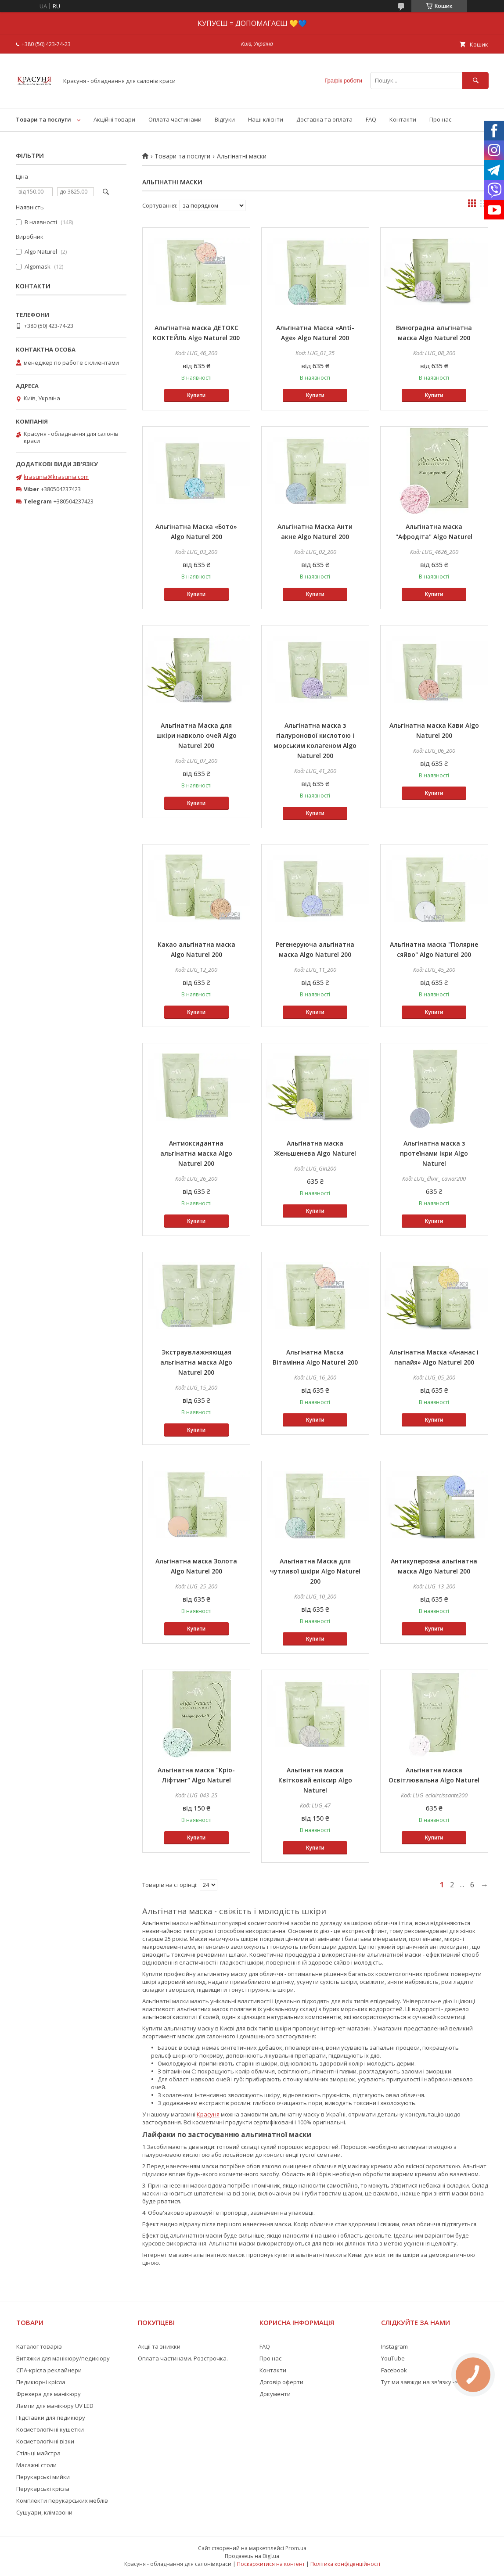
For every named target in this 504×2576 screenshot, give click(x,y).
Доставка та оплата (324, 119)
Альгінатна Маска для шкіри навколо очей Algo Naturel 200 (196, 735)
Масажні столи (36, 2465)
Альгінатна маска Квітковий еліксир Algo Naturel (315, 1780)
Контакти (402, 119)
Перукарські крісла (42, 2489)
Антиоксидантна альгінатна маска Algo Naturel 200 (196, 1153)
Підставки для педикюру (50, 2418)
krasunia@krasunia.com (56, 476)
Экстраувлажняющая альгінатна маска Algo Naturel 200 (196, 1362)
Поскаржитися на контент (271, 2564)
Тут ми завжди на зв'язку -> (419, 2382)
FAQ (371, 119)
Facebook (394, 2370)
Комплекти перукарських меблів (62, 2500)
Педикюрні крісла (40, 2382)
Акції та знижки (159, 2346)
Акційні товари (114, 119)
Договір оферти (281, 2382)
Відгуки (225, 119)
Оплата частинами (175, 119)
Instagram (394, 2346)
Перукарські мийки (43, 2477)
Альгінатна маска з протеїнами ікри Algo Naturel (434, 1153)
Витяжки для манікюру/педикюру (63, 2358)
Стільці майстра (38, 2453)
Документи (275, 2394)
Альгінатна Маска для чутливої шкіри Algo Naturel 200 (315, 1571)
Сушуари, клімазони (44, 2512)
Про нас (440, 119)
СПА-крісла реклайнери (49, 2370)
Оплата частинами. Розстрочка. (183, 2358)
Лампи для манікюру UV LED (55, 2406)
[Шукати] (475, 80)
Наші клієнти (265, 119)
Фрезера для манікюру (48, 2394)
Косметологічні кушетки (50, 2429)
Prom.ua (295, 2548)
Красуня (208, 2114)
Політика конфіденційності (345, 2564)
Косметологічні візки (45, 2441)
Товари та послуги (43, 119)
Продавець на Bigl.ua (252, 2556)
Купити (196, 395)
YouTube (393, 2358)
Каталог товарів (39, 2346)
